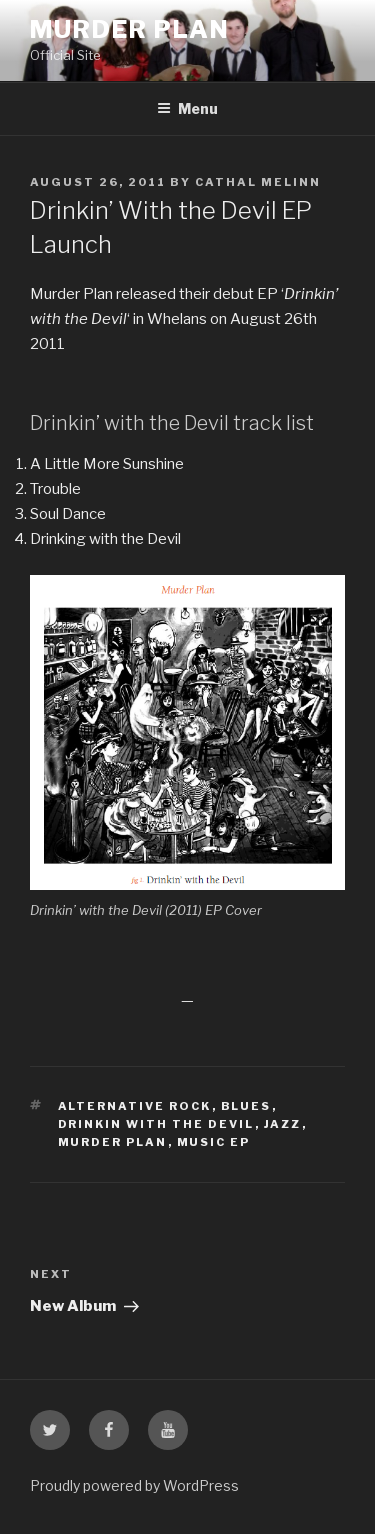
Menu (187, 108)
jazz (283, 1124)
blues (246, 1106)
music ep (214, 1142)
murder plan (113, 1142)
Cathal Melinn (258, 182)
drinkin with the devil (156, 1124)
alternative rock (135, 1106)
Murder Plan (130, 29)
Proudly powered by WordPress (134, 1485)
